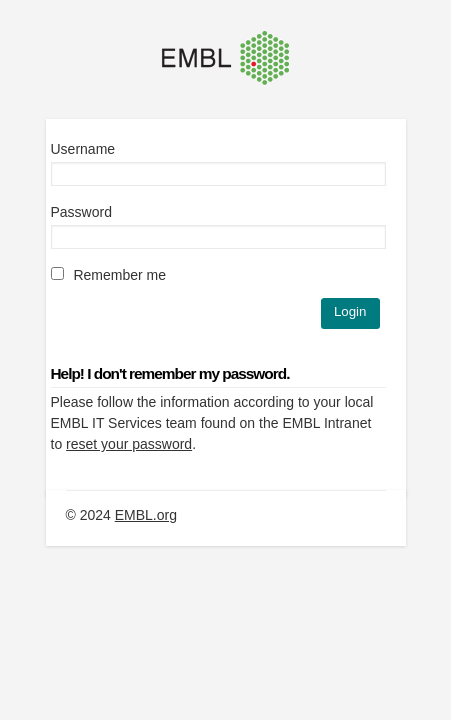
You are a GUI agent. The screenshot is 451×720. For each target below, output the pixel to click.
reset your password (129, 444)
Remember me (108, 275)
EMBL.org (146, 515)
